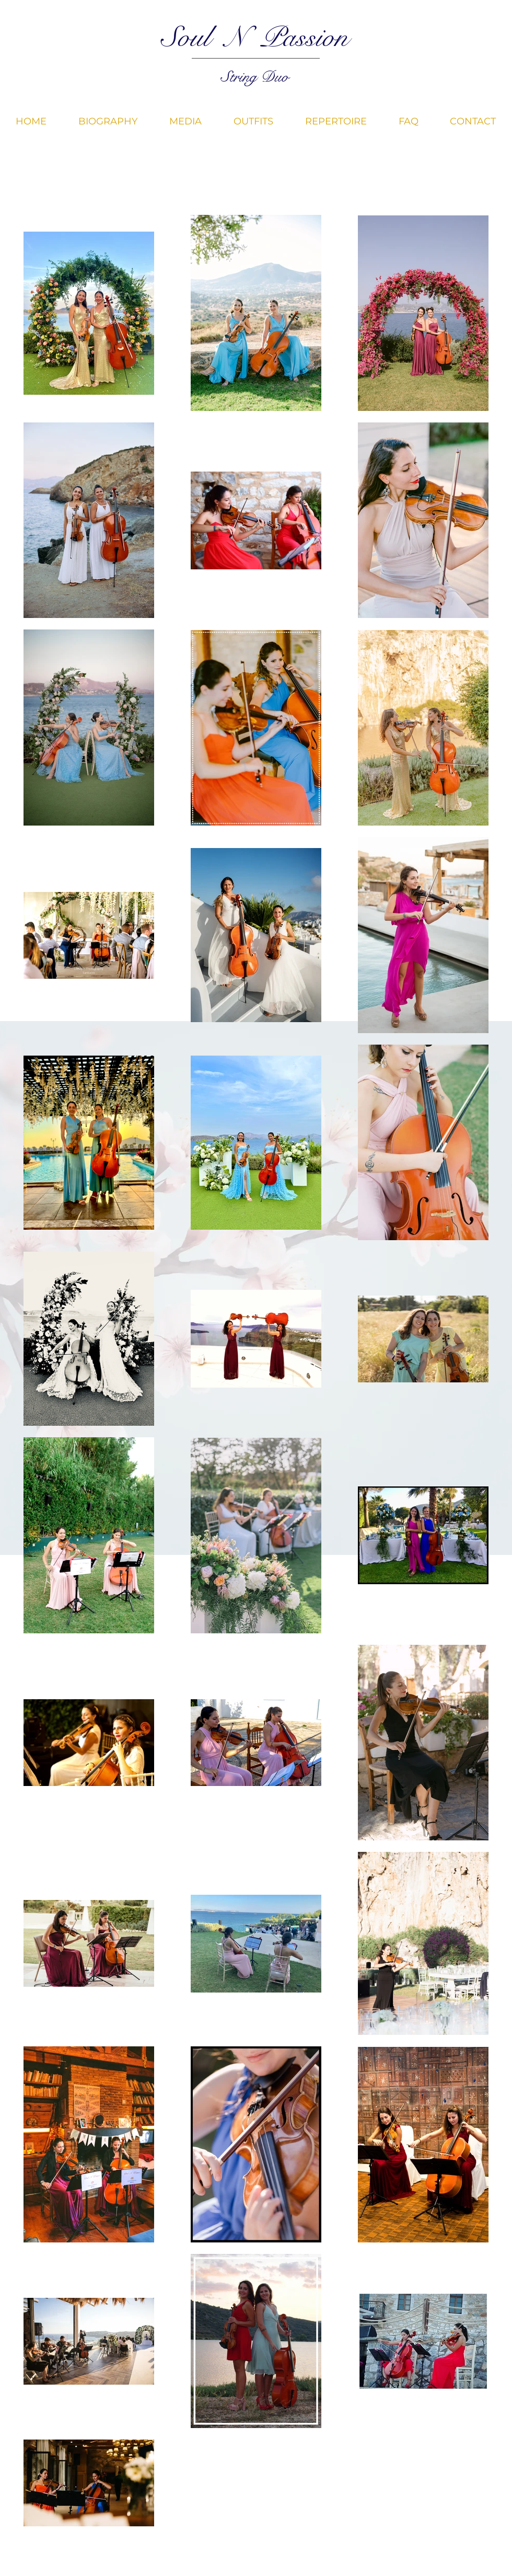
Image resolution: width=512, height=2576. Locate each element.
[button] (185, 121)
